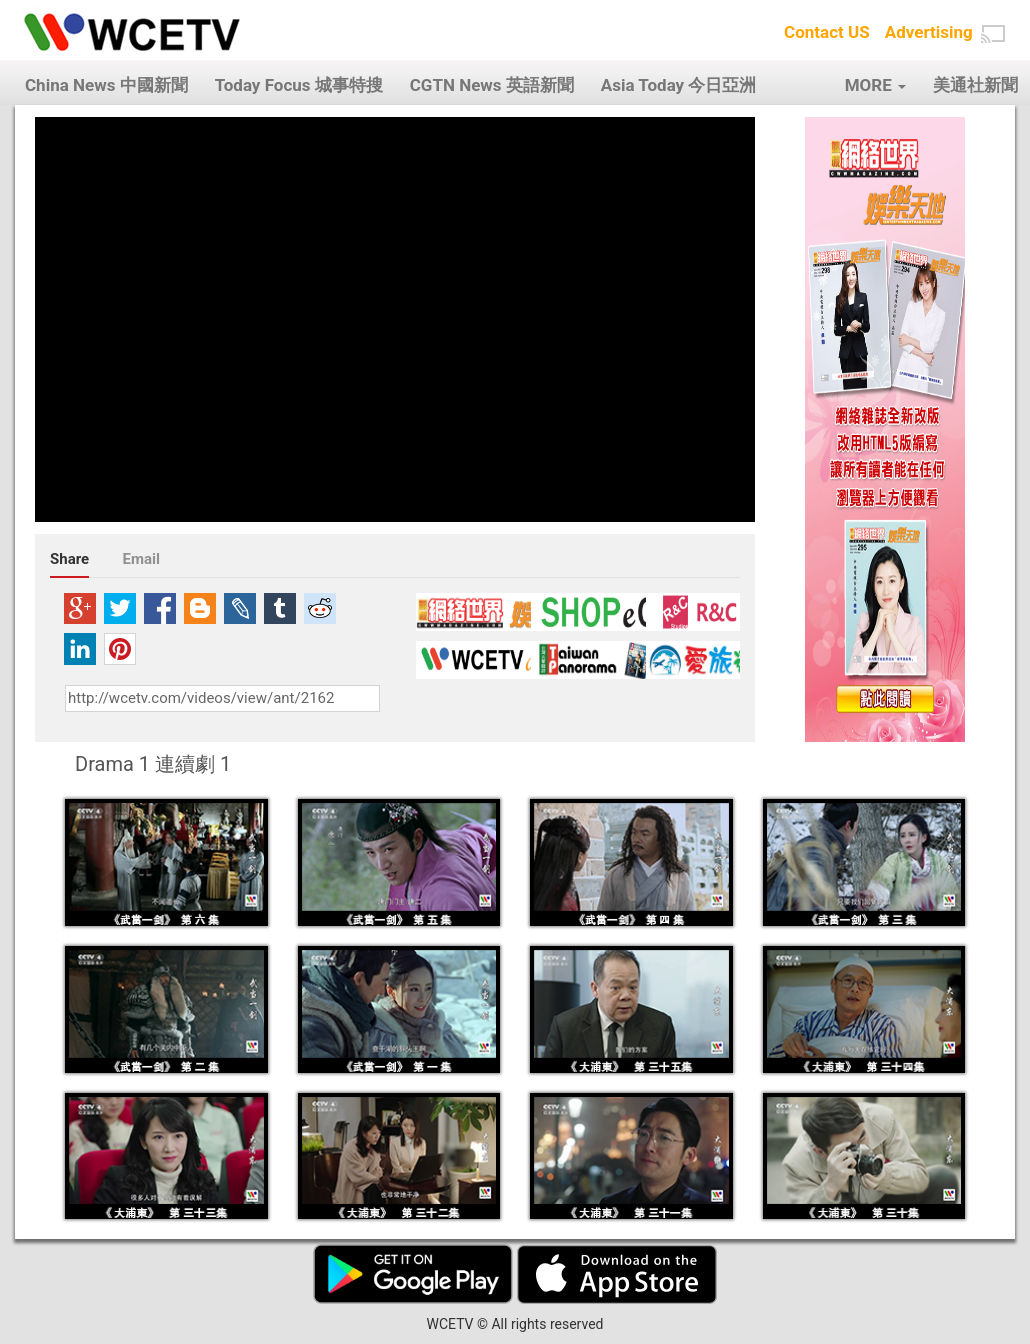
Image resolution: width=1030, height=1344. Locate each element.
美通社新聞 (975, 85)
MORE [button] (875, 85)
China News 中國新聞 (106, 85)
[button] (993, 34)
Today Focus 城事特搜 (299, 85)
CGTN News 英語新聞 (492, 85)
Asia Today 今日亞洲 (679, 85)
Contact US (827, 32)
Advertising (929, 32)
